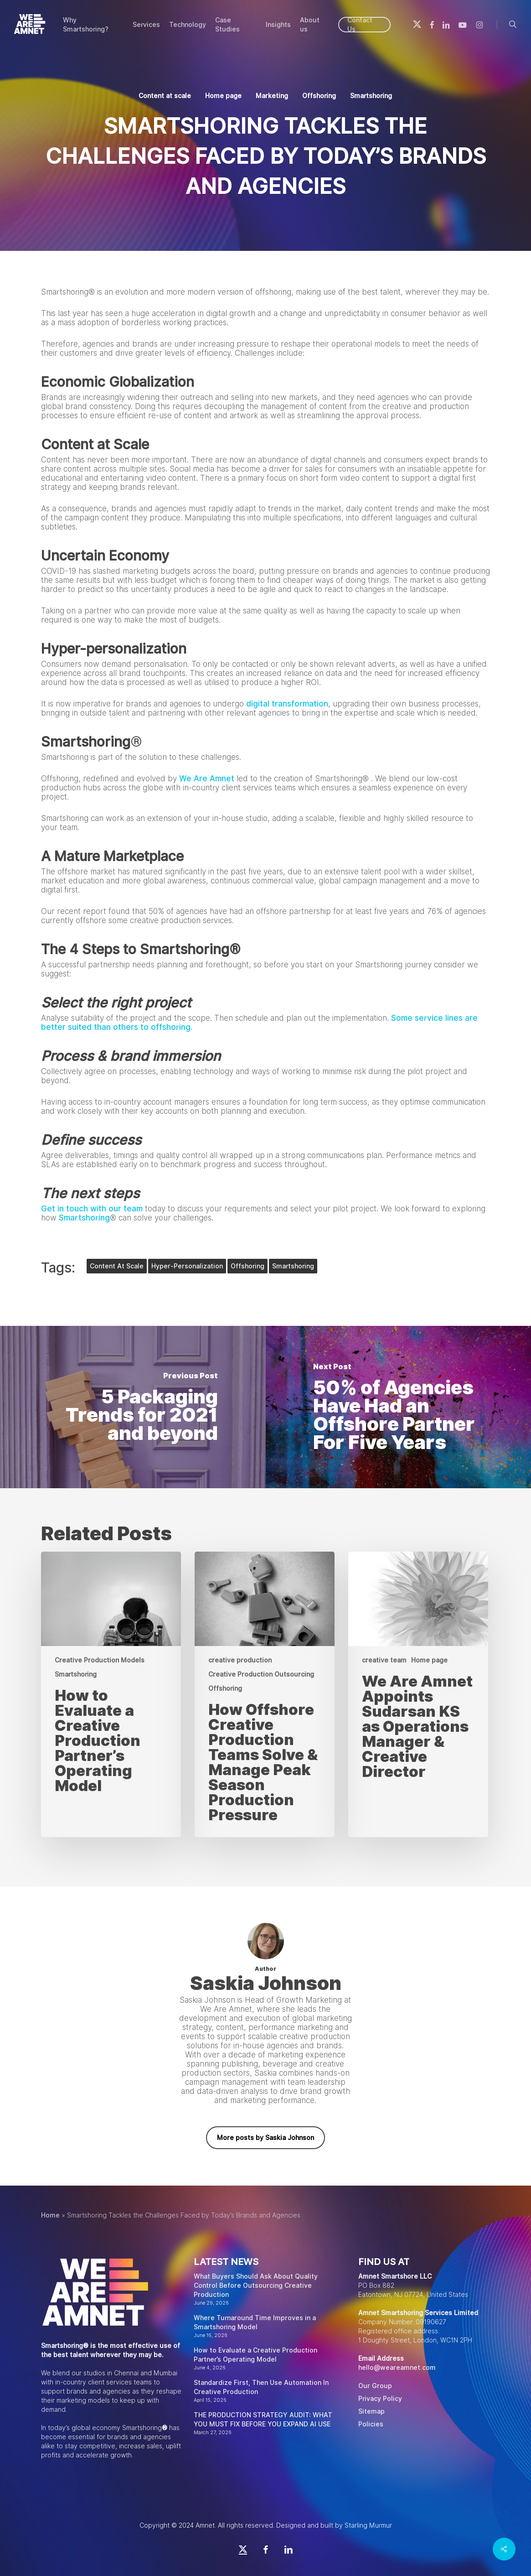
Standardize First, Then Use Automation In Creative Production (261, 2387)
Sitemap (371, 2411)
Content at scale (165, 95)
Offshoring (319, 95)
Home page (223, 95)
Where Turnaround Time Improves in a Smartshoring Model (255, 2322)
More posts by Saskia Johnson (265, 2137)
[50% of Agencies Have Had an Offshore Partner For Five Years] (398, 1407)
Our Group (375, 2385)
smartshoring (293, 1266)
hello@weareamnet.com (397, 2367)
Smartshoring (371, 95)
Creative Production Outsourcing (261, 1674)
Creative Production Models (99, 1660)
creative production (240, 1660)
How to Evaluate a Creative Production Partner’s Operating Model (255, 2355)
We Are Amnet (206, 778)
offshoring (247, 1266)
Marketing (272, 95)
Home (50, 2215)
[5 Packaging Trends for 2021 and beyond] (133, 1407)
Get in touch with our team (92, 1208)
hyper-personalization (187, 1266)
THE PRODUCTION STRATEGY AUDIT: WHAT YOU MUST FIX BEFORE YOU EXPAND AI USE (263, 2419)
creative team (384, 1660)
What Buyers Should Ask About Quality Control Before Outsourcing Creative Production (256, 2285)
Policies (370, 2424)
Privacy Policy (380, 2398)
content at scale (117, 1266)
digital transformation (287, 703)
